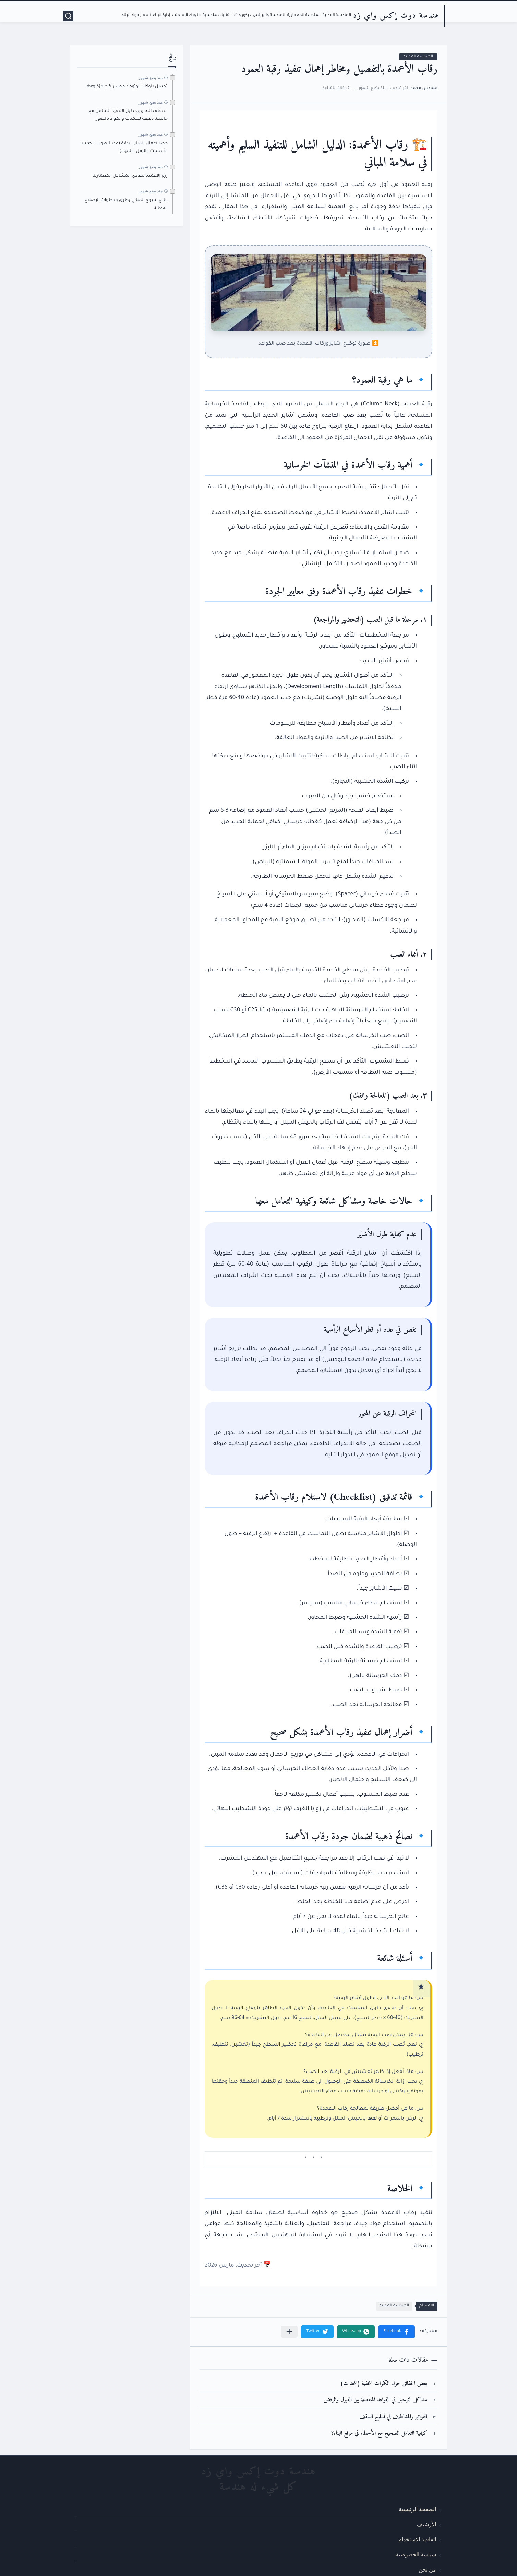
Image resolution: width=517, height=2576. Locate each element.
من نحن (427, 2570)
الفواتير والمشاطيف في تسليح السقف (393, 2417)
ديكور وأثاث (241, 16)
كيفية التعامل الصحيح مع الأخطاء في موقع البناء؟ (379, 2433)
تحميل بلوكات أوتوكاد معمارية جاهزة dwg (127, 86)
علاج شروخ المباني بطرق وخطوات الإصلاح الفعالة (126, 204)
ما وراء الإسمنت (186, 16)
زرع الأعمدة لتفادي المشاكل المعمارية (130, 176)
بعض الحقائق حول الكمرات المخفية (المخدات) (383, 2383)
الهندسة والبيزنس (269, 16)
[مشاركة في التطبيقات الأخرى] (289, 2332)
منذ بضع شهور (151, 77)
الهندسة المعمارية (304, 16)
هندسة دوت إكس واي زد (396, 16)
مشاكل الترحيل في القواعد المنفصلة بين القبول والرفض (375, 2400)
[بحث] (68, 16)
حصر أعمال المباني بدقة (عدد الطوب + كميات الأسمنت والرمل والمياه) (123, 147)
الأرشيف (426, 2524)
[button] (396, 2331)
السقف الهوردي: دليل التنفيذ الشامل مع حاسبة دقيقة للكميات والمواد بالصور (128, 115)
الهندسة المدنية (337, 16)
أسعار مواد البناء (136, 16)
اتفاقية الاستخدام (417, 2539)
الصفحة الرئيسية (417, 2509)
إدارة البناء (161, 16)
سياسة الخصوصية (416, 2554)
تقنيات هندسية (216, 16)
